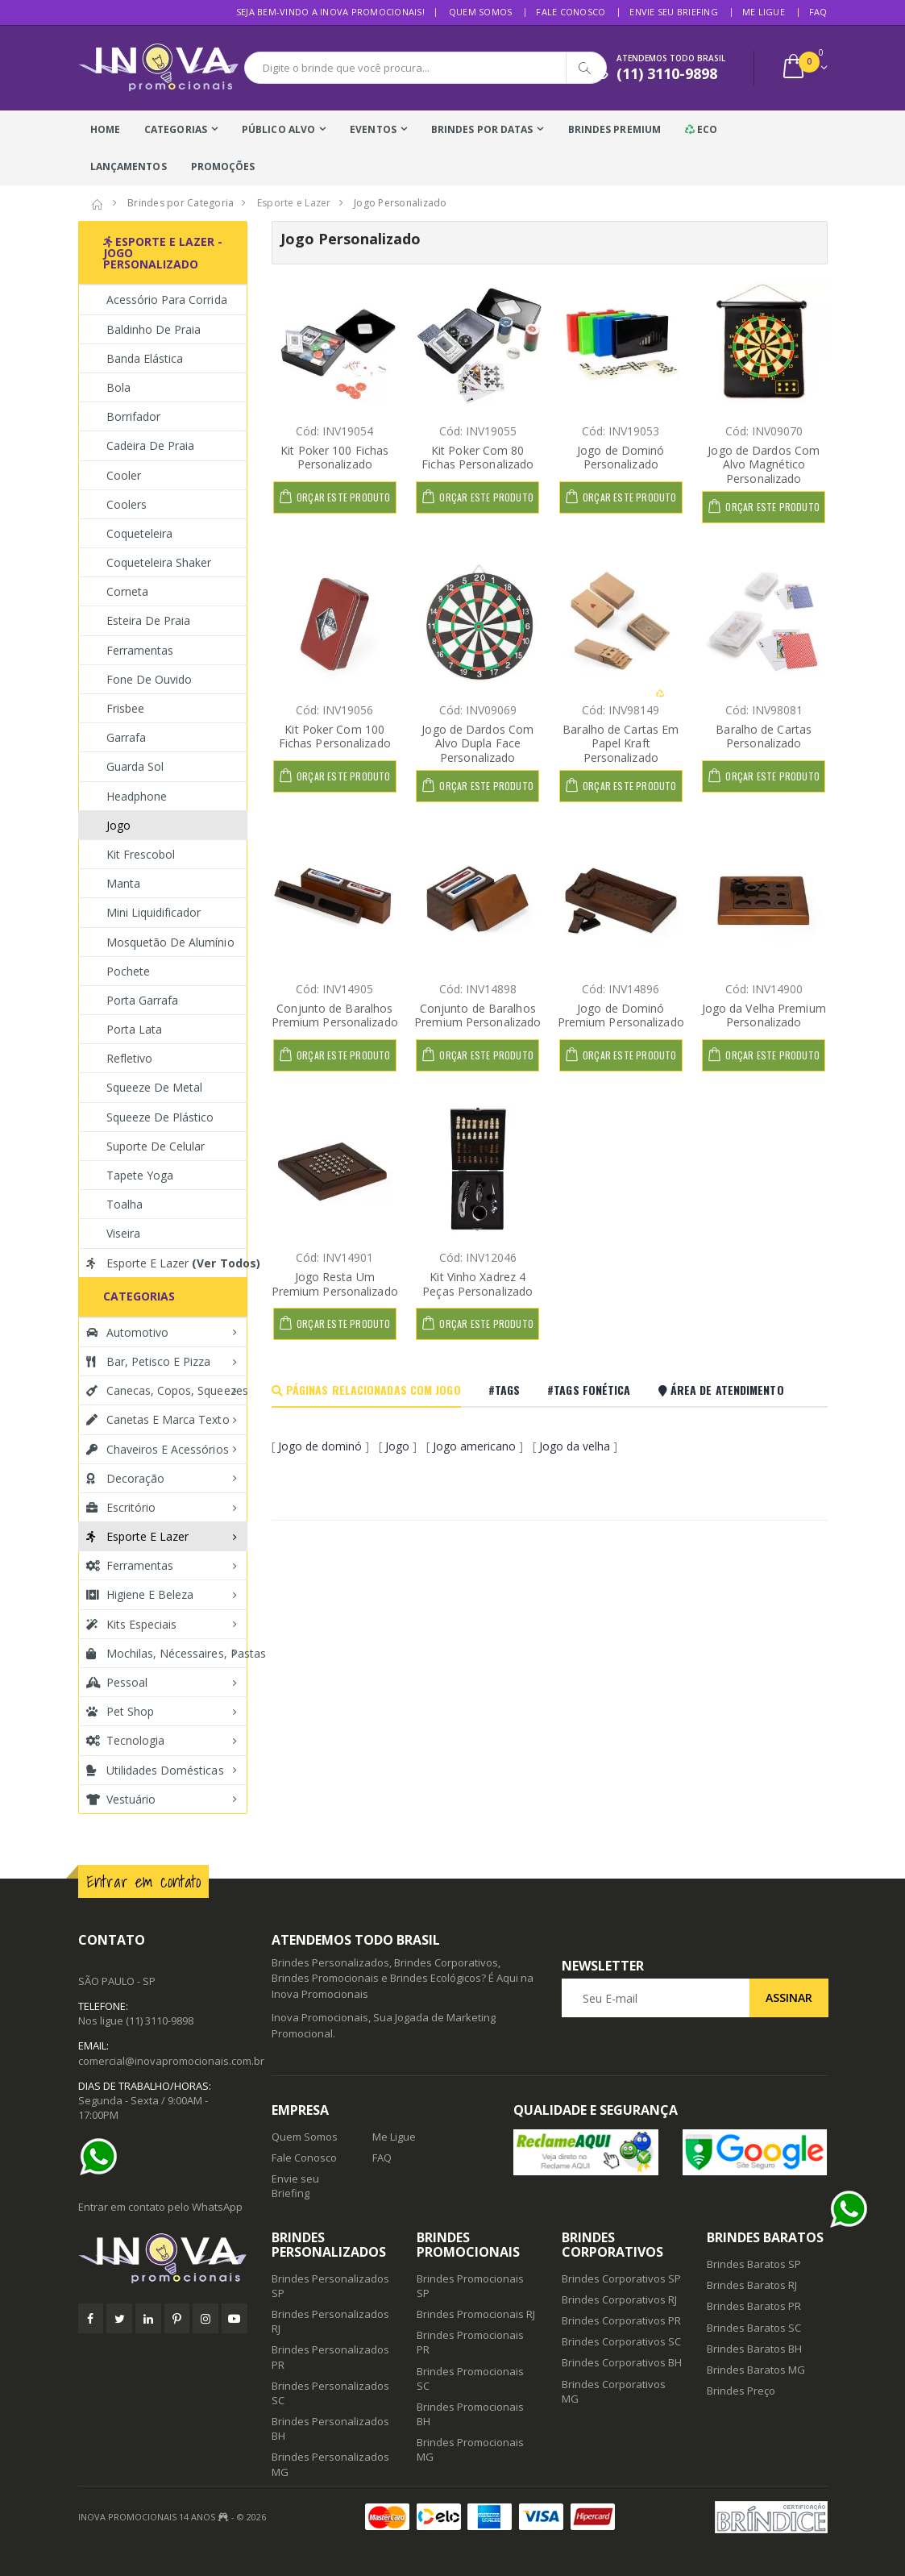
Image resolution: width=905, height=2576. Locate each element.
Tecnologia (125, 1740)
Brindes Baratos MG (756, 2369)
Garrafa (126, 737)
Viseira (123, 1233)
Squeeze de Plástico (160, 1117)
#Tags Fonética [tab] (588, 1389)
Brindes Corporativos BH (622, 2362)
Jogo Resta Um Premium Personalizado (335, 1284)
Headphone (136, 796)
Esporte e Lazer (166, 1263)
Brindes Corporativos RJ (619, 2299)
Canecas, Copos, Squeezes (166, 1390)
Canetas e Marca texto (158, 1419)
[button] (804, 68)
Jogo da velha (574, 1446)
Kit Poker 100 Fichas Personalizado (334, 457)
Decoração (125, 1478)
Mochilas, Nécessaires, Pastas (166, 1653)
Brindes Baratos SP (754, 2264)
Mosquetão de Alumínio (170, 942)
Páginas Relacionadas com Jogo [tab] (366, 1389)
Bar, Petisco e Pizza (148, 1361)
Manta (123, 883)
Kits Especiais (131, 1624)
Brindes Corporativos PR (621, 2320)
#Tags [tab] (504, 1389)
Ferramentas (140, 650)
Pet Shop (120, 1711)
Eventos (373, 129)
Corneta (127, 591)
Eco (701, 129)
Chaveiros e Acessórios (157, 1449)
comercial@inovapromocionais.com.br (171, 2061)
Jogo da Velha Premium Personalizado (764, 1015)
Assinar (789, 1997)
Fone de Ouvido (149, 679)
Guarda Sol (135, 766)
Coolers (126, 504)
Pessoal (116, 1682)
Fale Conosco (570, 12)
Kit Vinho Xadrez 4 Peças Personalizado (477, 1284)
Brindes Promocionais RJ (476, 2314)
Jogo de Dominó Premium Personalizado (621, 1015)
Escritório (121, 1507)
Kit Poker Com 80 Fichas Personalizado (477, 457)
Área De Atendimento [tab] (721, 1389)
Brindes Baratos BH (754, 2348)
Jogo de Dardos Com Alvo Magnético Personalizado (764, 464)
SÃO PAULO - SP (117, 1981)
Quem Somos (481, 12)
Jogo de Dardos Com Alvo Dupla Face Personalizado (477, 743)
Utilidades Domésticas (155, 1770)
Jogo (397, 1446)
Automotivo (127, 1332)
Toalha (124, 1204)
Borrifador (133, 416)
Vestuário (121, 1799)
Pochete (128, 971)
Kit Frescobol (141, 854)
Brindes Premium (615, 129)
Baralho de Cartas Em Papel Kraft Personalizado (621, 743)
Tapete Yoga (140, 1175)
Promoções (223, 166)
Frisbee (125, 708)
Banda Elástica (145, 358)
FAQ (818, 12)
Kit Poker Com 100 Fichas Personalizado (335, 736)
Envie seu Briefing (673, 12)
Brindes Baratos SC (754, 2327)
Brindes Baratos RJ (752, 2285)
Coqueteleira (139, 533)
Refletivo (129, 1058)
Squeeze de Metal (154, 1087)
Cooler (123, 475)
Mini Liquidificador (153, 912)
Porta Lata (134, 1029)
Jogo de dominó (320, 1446)
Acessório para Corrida (166, 299)
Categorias (175, 129)
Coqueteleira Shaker (159, 562)
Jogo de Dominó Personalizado (620, 457)
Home (105, 129)
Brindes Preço (741, 2390)
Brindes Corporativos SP (621, 2278)
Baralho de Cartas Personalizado (764, 736)
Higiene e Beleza (140, 1594)
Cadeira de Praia (150, 445)
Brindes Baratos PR (754, 2306)
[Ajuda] (102, 2157)
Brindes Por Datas (482, 129)
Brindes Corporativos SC (621, 2341)
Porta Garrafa (142, 1000)
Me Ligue (763, 12)
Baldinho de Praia (153, 329)
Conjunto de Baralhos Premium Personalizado (335, 1015)
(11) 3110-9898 (159, 2020)
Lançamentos (128, 166)
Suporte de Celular (155, 1146)
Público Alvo (278, 129)
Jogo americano (474, 1446)
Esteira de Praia (148, 620)
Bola (118, 387)
